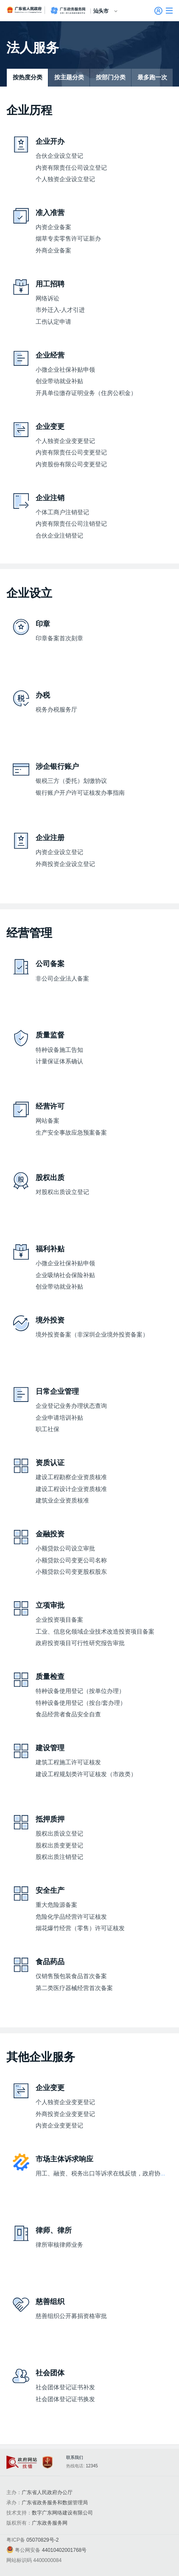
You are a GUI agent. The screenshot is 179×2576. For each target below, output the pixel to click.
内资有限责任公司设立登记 (71, 168)
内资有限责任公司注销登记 (71, 524)
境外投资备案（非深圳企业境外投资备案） (92, 1334)
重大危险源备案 (56, 1905)
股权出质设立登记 (59, 1833)
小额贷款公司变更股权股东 (71, 1572)
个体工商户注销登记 (62, 512)
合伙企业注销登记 (59, 536)
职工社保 (47, 1429)
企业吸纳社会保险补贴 (65, 1275)
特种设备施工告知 (59, 1050)
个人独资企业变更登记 (65, 441)
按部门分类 (111, 77)
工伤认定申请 (53, 322)
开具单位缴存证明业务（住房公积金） (86, 393)
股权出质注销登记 (59, 1857)
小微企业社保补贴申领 (65, 370)
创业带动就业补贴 (59, 381)
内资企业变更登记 (59, 2125)
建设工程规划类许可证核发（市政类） (86, 1774)
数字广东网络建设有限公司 (62, 2513)
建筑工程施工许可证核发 (68, 1762)
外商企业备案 (53, 250)
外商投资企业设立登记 (65, 864)
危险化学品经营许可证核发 (71, 1917)
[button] (169, 10)
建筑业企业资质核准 (62, 1500)
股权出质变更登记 (59, 1845)
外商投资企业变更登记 (65, 2114)
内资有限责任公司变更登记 (71, 452)
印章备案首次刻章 (59, 638)
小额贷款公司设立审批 (65, 1548)
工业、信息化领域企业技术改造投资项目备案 (95, 1632)
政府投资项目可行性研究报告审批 (80, 1643)
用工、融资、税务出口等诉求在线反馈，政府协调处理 (107, 2173)
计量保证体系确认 (59, 1061)
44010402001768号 (64, 2550)
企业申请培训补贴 (59, 1418)
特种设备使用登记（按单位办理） (80, 1691)
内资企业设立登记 (59, 852)
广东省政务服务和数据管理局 (55, 2503)
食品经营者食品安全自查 (68, 1714)
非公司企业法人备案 (62, 978)
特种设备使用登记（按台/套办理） (81, 1703)
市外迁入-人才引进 (60, 310)
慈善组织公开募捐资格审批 (71, 2316)
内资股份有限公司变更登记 (71, 464)
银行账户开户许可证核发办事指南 (80, 793)
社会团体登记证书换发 (65, 2399)
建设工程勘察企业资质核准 (71, 1477)
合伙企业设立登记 (59, 156)
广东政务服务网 (68, 11)
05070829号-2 (42, 2540)
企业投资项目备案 (59, 1620)
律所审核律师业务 (59, 2245)
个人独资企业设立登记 (65, 179)
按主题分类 (69, 77)
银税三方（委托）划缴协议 (71, 781)
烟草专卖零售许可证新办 (68, 238)
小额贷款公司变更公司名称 (71, 1560)
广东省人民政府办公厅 (47, 2492)
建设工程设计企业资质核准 (71, 1489)
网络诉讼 (47, 298)
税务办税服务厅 (56, 709)
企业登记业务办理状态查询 (71, 1406)
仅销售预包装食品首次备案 (71, 1976)
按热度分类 (27, 77)
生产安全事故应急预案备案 (71, 1133)
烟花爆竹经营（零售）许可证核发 (80, 1928)
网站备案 (47, 1121)
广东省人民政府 (24, 10)
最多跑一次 (152, 77)
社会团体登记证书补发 (65, 2387)
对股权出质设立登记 (62, 1192)
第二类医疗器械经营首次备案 (74, 1988)
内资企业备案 (53, 227)
